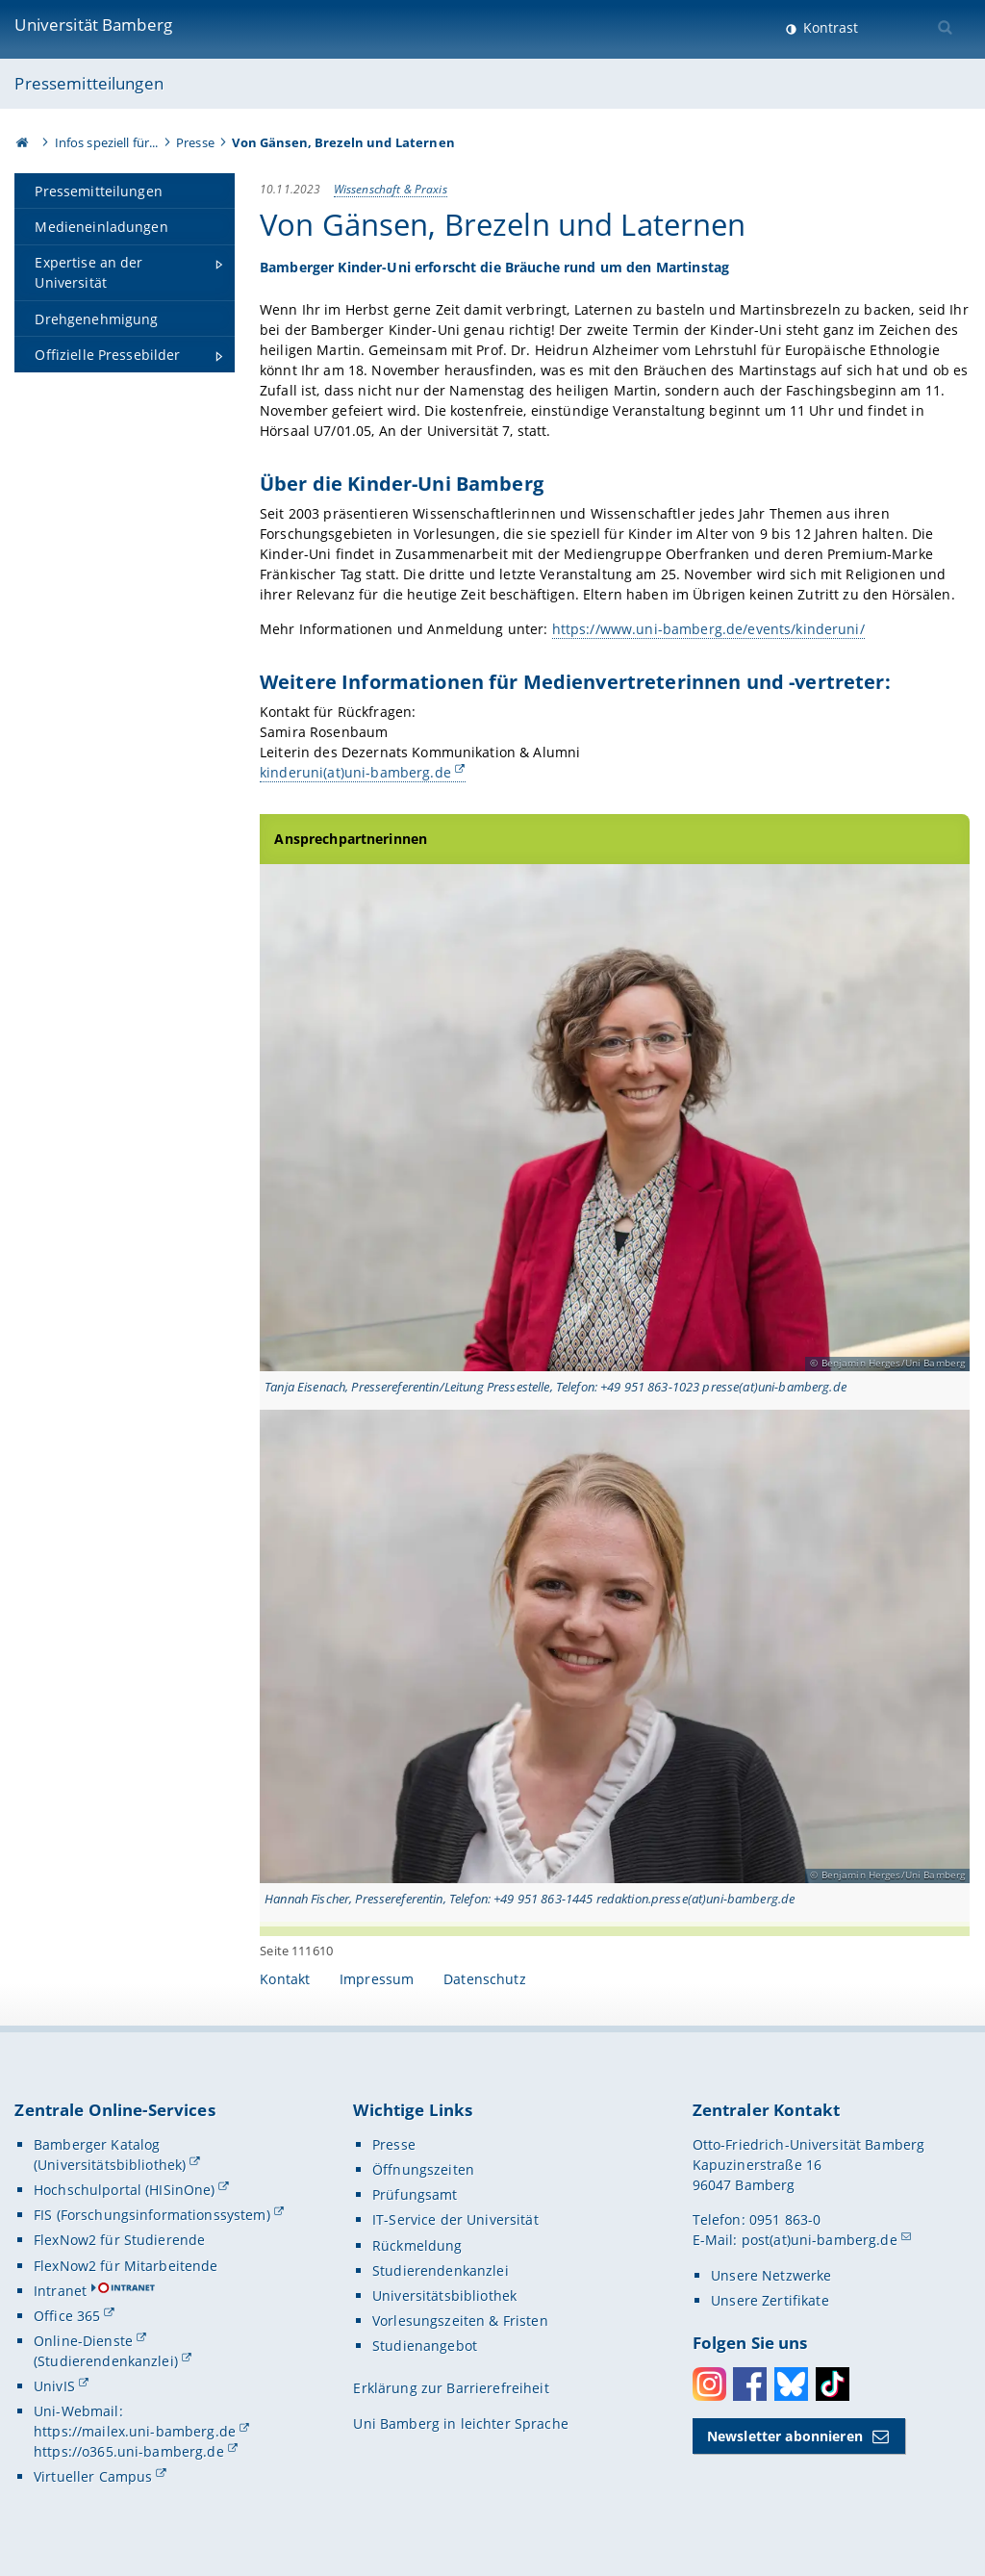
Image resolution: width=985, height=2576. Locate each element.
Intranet (60, 2291)
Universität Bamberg (93, 24)
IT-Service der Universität (455, 2219)
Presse (195, 142)
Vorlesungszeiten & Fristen (460, 2320)
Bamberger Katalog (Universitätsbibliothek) (110, 2154)
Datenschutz (484, 1979)
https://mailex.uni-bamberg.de (135, 2431)
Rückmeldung (417, 2245)
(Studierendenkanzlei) (106, 2361)
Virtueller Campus (93, 2476)
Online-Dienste (83, 2341)
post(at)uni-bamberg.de (819, 2240)
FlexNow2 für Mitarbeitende (126, 2266)
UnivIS (54, 2386)
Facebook (750, 2384)
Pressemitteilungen (89, 83)
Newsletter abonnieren (785, 2436)
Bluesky (791, 2384)
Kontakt (285, 1979)
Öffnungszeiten (423, 2169)
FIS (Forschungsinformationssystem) (152, 2215)
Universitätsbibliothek (444, 2295)
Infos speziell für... (107, 142)
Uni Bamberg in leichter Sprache (460, 2423)
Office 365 (67, 2316)
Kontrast (828, 27)
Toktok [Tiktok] (832, 2384)
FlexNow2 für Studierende (119, 2240)
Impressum (377, 1979)
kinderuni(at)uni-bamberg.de (355, 772)
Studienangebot (424, 2345)
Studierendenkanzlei (440, 2270)
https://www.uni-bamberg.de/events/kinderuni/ (708, 629)
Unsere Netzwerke (771, 2275)
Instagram (709, 2384)
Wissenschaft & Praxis (390, 188)
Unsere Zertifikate (770, 2300)
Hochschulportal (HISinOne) (124, 2190)
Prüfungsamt (415, 2194)
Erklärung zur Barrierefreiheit (450, 2388)
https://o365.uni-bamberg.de (129, 2451)
